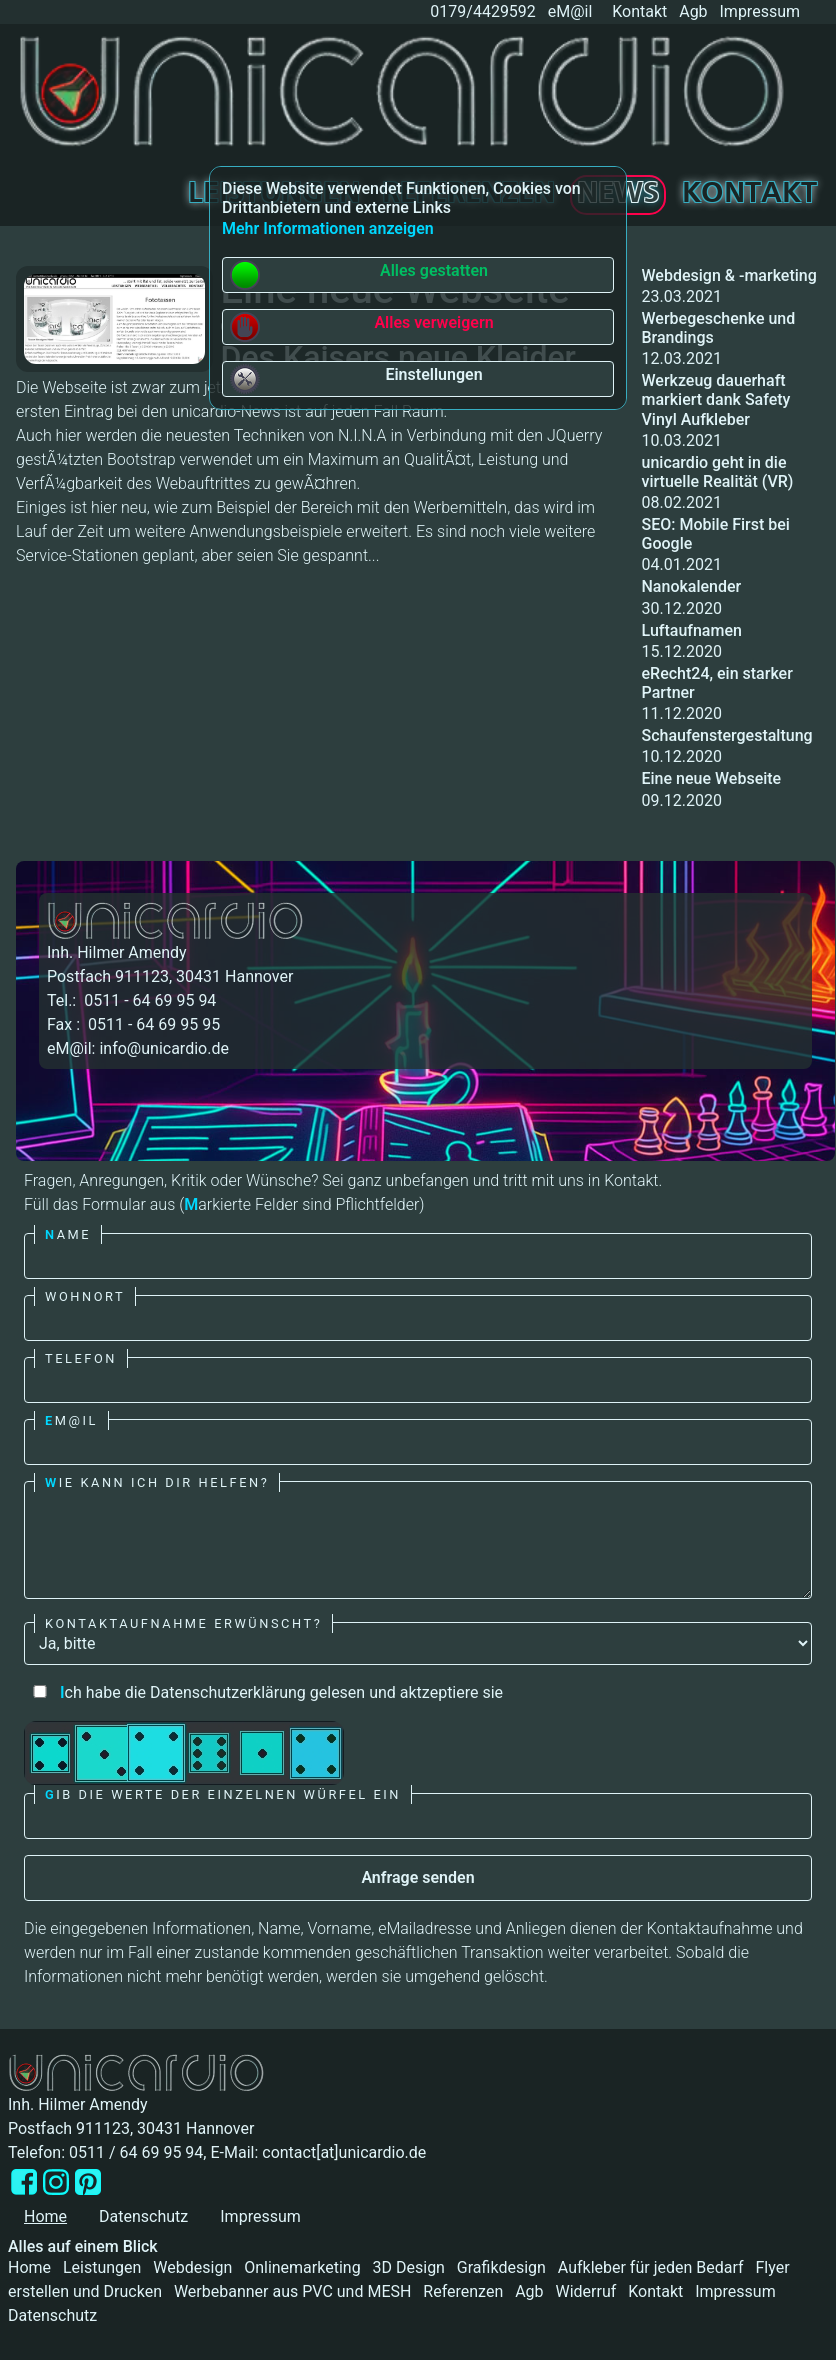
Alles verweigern (361, 327)
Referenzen (463, 2291)
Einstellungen (356, 379)
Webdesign (192, 2267)
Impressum (760, 11)
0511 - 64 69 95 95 (152, 1024)
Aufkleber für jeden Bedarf (651, 2267)
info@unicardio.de (163, 1048)
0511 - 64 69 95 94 (148, 1000)
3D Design (409, 2267)
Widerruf (585, 2291)
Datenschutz (143, 2216)
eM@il (570, 11)
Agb (693, 11)
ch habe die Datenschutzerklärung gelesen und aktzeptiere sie (263, 1692)
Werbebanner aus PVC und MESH (293, 2291)
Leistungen (102, 2267)
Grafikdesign (501, 2267)
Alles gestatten (358, 275)
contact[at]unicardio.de (344, 2152)
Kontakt (639, 11)
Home (29, 2267)
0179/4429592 (480, 11)
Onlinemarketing (302, 2267)
